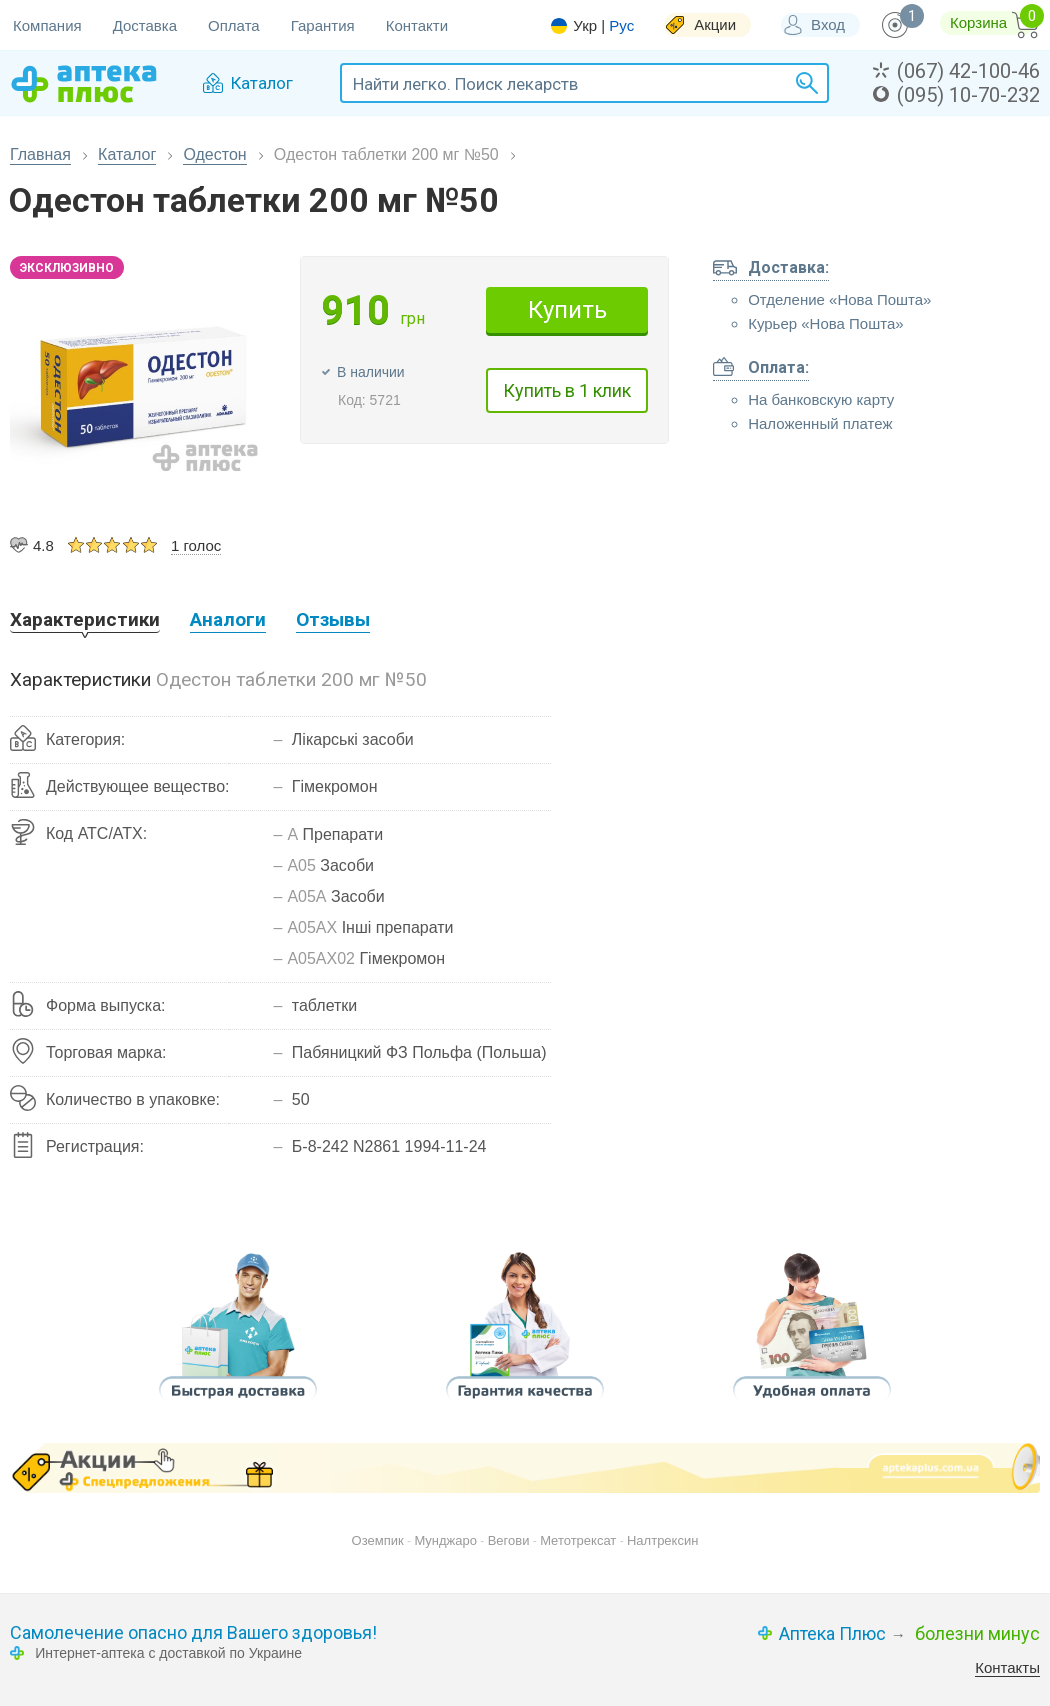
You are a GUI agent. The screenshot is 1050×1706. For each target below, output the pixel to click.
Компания (47, 25)
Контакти (417, 25)
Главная (40, 154)
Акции (715, 24)
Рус (621, 25)
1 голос (196, 545)
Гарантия (323, 25)
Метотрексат (578, 1540)
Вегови (509, 1540)
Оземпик (378, 1540)
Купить (567, 310)
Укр (585, 26)
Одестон (214, 154)
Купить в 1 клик (567, 390)
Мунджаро (445, 1540)
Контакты (1007, 1667)
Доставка (145, 25)
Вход (828, 24)
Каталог (127, 154)
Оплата (234, 25)
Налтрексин (662, 1540)
